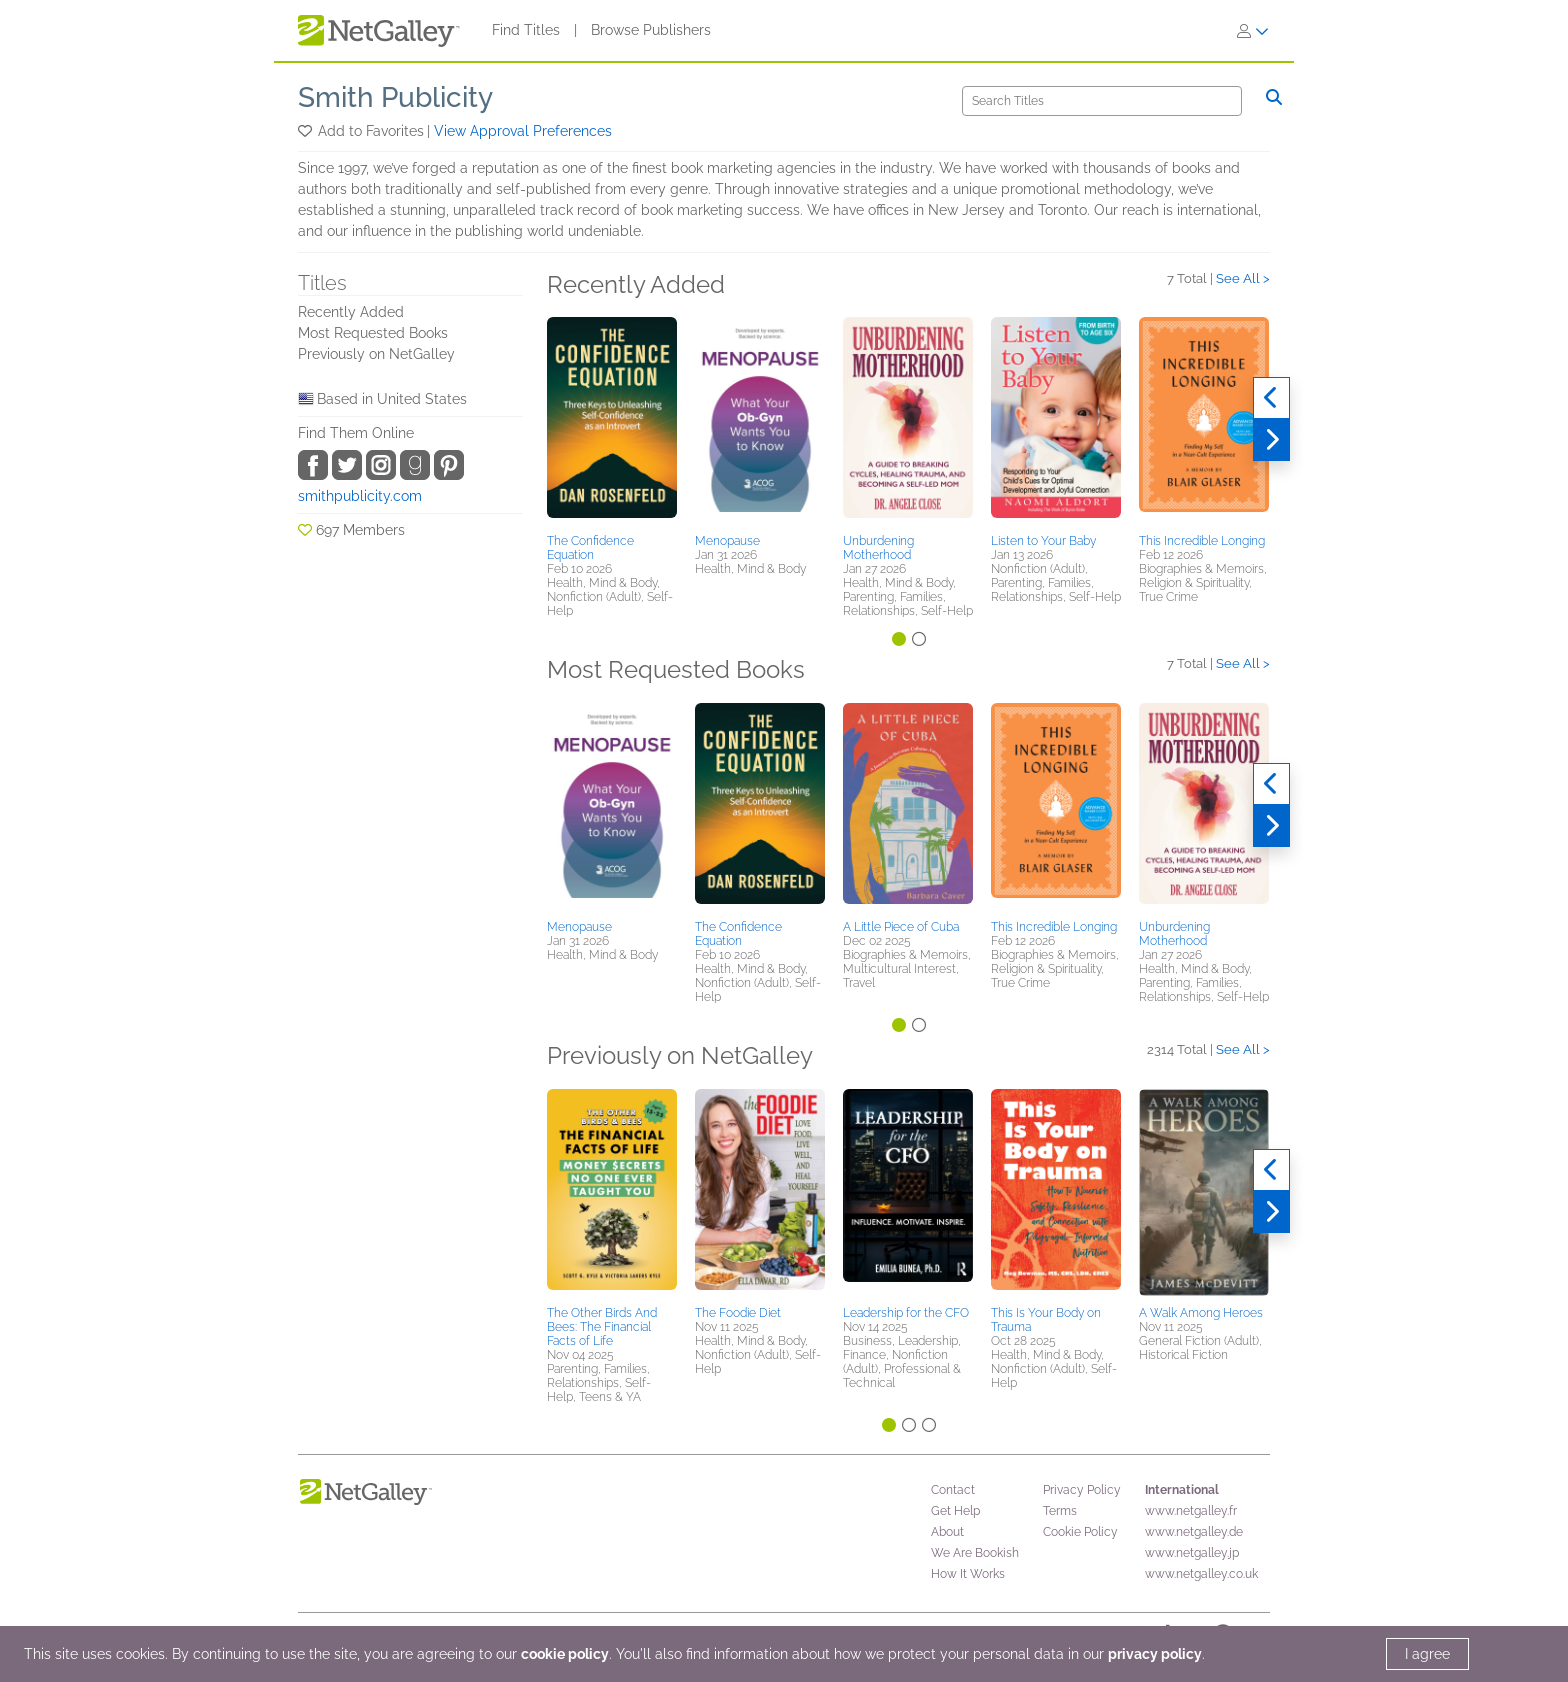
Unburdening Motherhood (878, 548)
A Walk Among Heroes (1201, 1313)
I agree (1427, 1654)
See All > (1243, 278)
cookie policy (565, 1654)
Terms (1060, 1511)
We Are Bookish (975, 1553)
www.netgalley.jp (1192, 1553)
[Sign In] (1253, 31)
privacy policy (1155, 1654)
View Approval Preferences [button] (523, 131)
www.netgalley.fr (1191, 1511)
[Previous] (1271, 398)
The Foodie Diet (738, 1313)
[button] (306, 131)
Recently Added (351, 312)
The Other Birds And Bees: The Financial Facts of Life (602, 1327)
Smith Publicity (395, 97)
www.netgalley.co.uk (1201, 1574)
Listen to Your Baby (1043, 541)
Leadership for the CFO (906, 1313)
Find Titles (526, 30)
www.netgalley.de (1194, 1532)
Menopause (727, 541)
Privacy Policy (1082, 1490)
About (947, 1532)
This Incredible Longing (1202, 541)
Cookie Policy (1080, 1532)
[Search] (1102, 101)
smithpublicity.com (360, 496)
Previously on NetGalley (376, 354)
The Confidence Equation (590, 548)
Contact (953, 1490)
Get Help (955, 1511)
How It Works (968, 1574)
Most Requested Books (373, 333)
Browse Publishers (651, 30)
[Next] (1271, 440)
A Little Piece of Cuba (901, 927)
